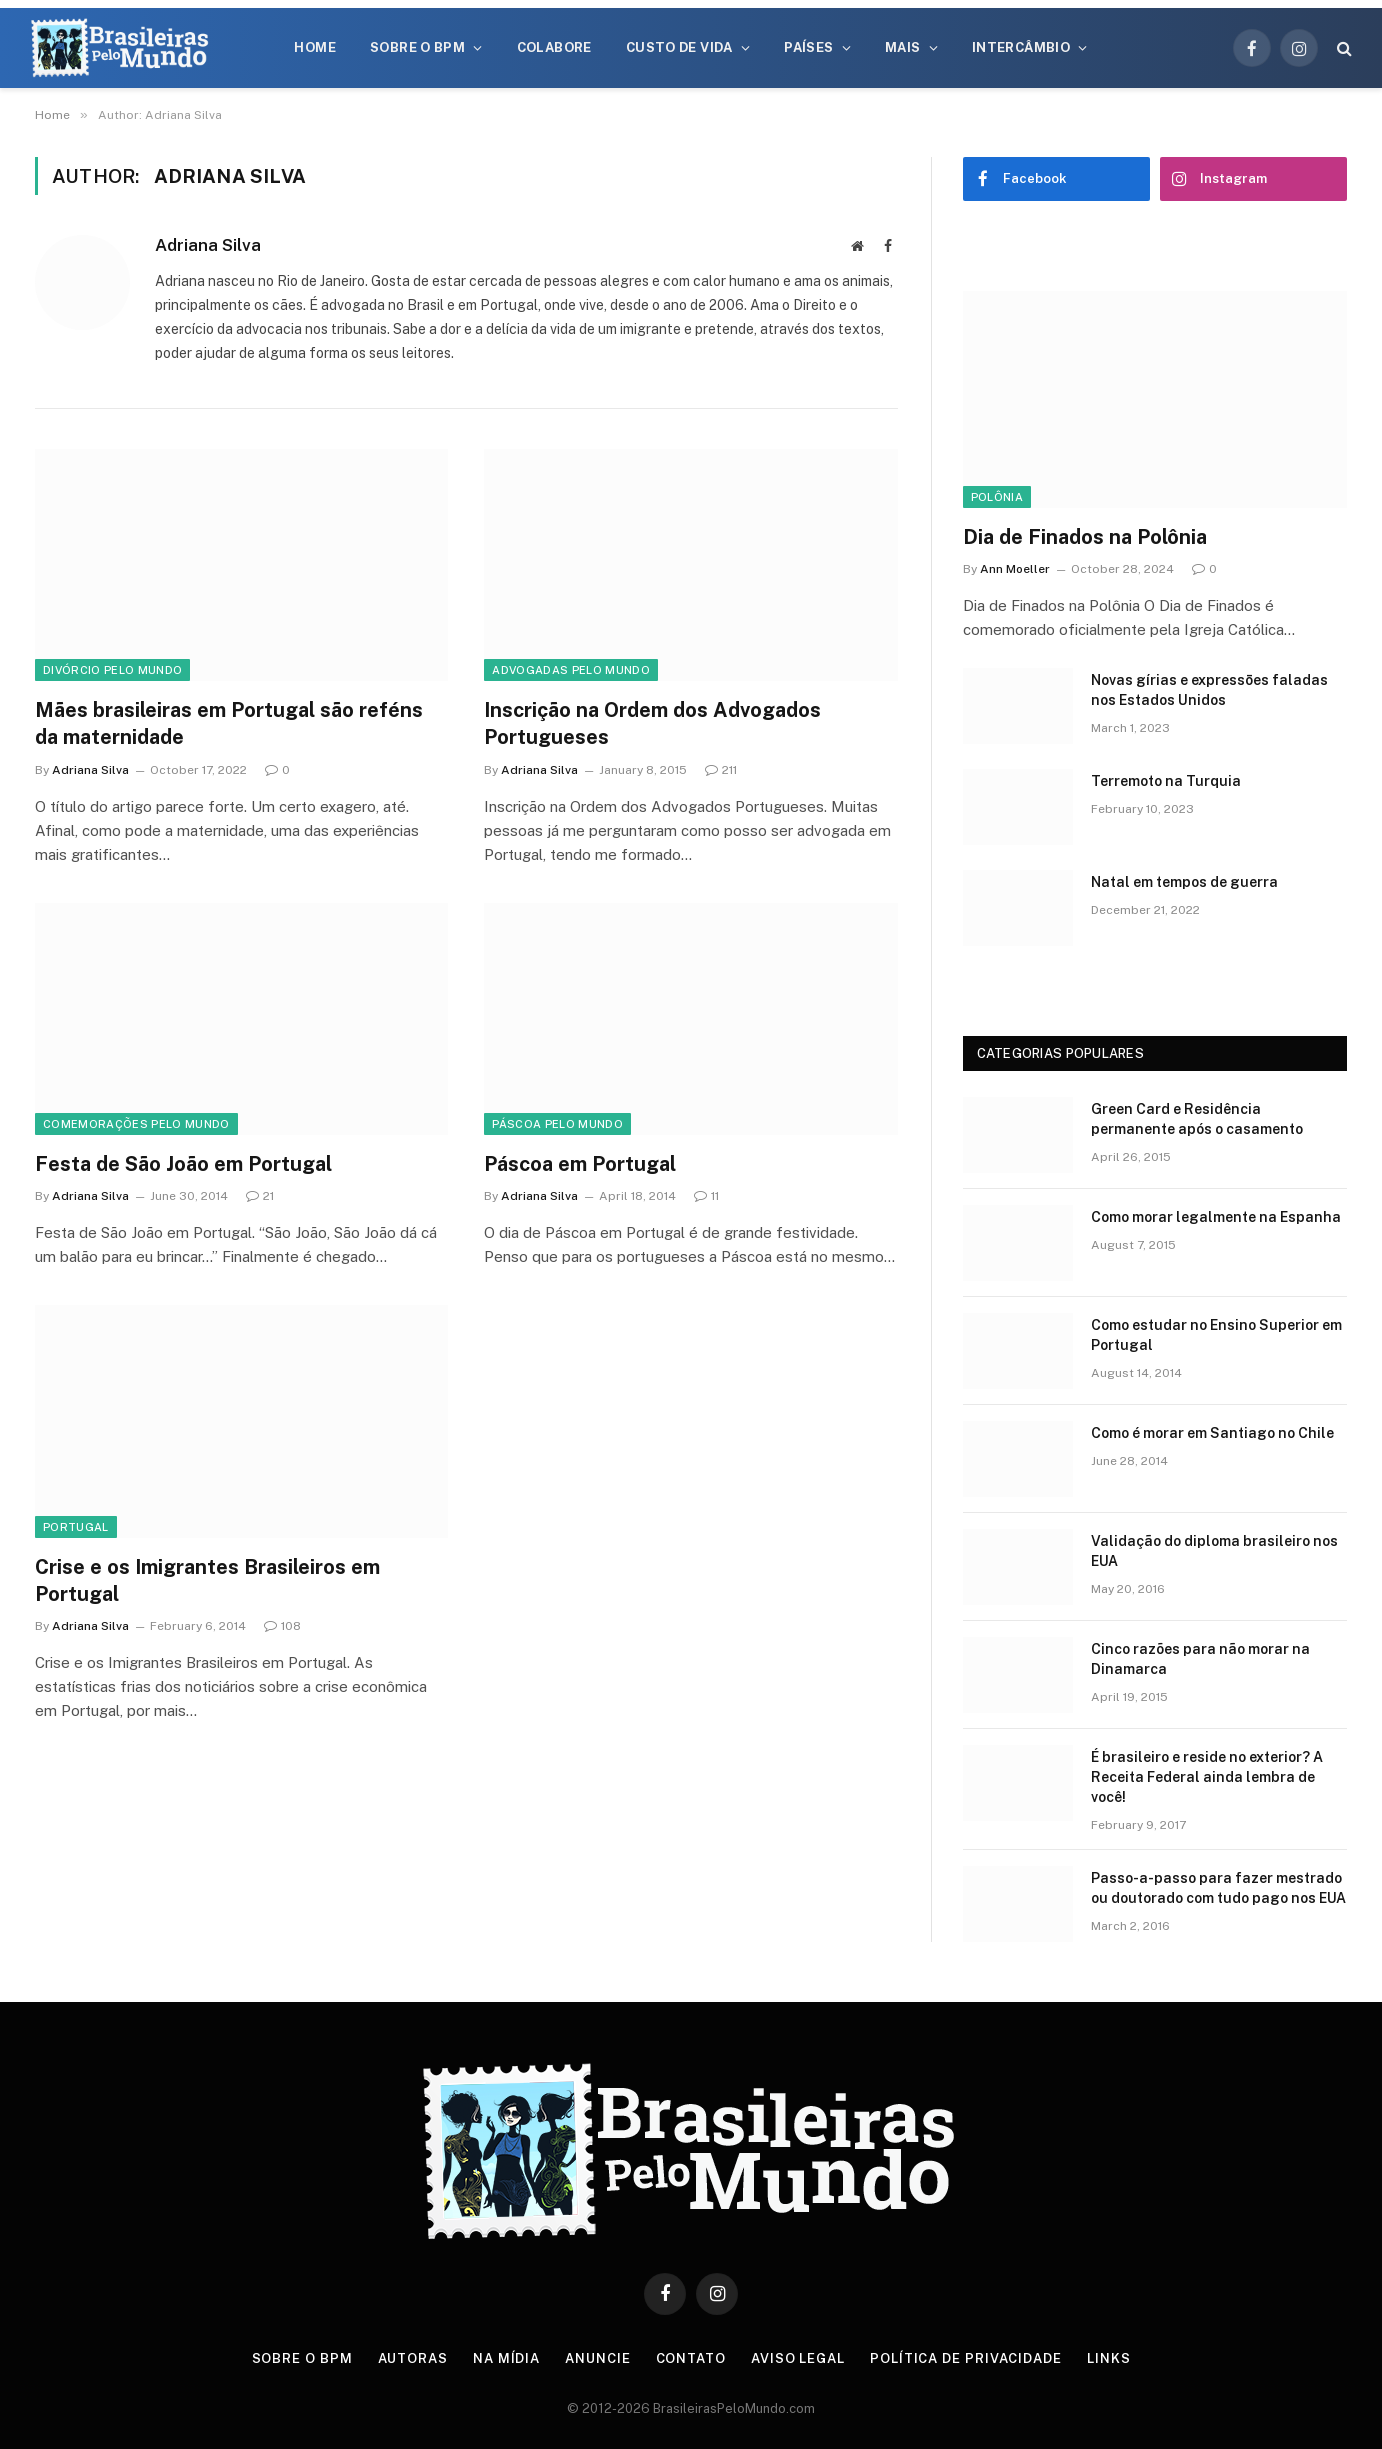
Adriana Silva (208, 245)
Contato (691, 2358)
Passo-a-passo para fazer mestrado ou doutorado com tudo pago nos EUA (1218, 1888)
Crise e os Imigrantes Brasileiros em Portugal (207, 1580)
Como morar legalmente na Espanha (1216, 1217)
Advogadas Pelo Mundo (571, 670)
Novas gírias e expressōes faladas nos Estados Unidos (1209, 690)
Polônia (997, 497)
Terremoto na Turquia (1166, 781)
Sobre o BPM (417, 47)
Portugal (76, 1527)
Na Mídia (506, 2358)
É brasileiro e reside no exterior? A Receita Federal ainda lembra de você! (1207, 1777)
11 (706, 1196)
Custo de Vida (679, 47)
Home (315, 47)
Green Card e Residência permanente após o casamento (1197, 1119)
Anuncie (597, 2358)
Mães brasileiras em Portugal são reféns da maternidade (229, 723)
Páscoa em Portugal (580, 1164)
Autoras (413, 2358)
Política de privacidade (966, 2358)
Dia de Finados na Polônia (1085, 537)
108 (282, 1626)
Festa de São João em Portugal (183, 1164)
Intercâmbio (1021, 47)
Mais (903, 47)
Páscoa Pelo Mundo (557, 1124)
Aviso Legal (798, 2358)
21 (260, 1196)
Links (1109, 2358)
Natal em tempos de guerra (1184, 882)
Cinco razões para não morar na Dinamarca (1200, 1659)
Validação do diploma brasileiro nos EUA (1214, 1551)
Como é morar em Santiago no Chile (1212, 1433)
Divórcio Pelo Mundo (112, 670)
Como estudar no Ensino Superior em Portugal (1216, 1335)
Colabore (554, 47)
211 (721, 770)
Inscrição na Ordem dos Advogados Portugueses (652, 723)
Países (808, 47)
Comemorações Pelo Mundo (136, 1124)
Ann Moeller (1015, 569)
